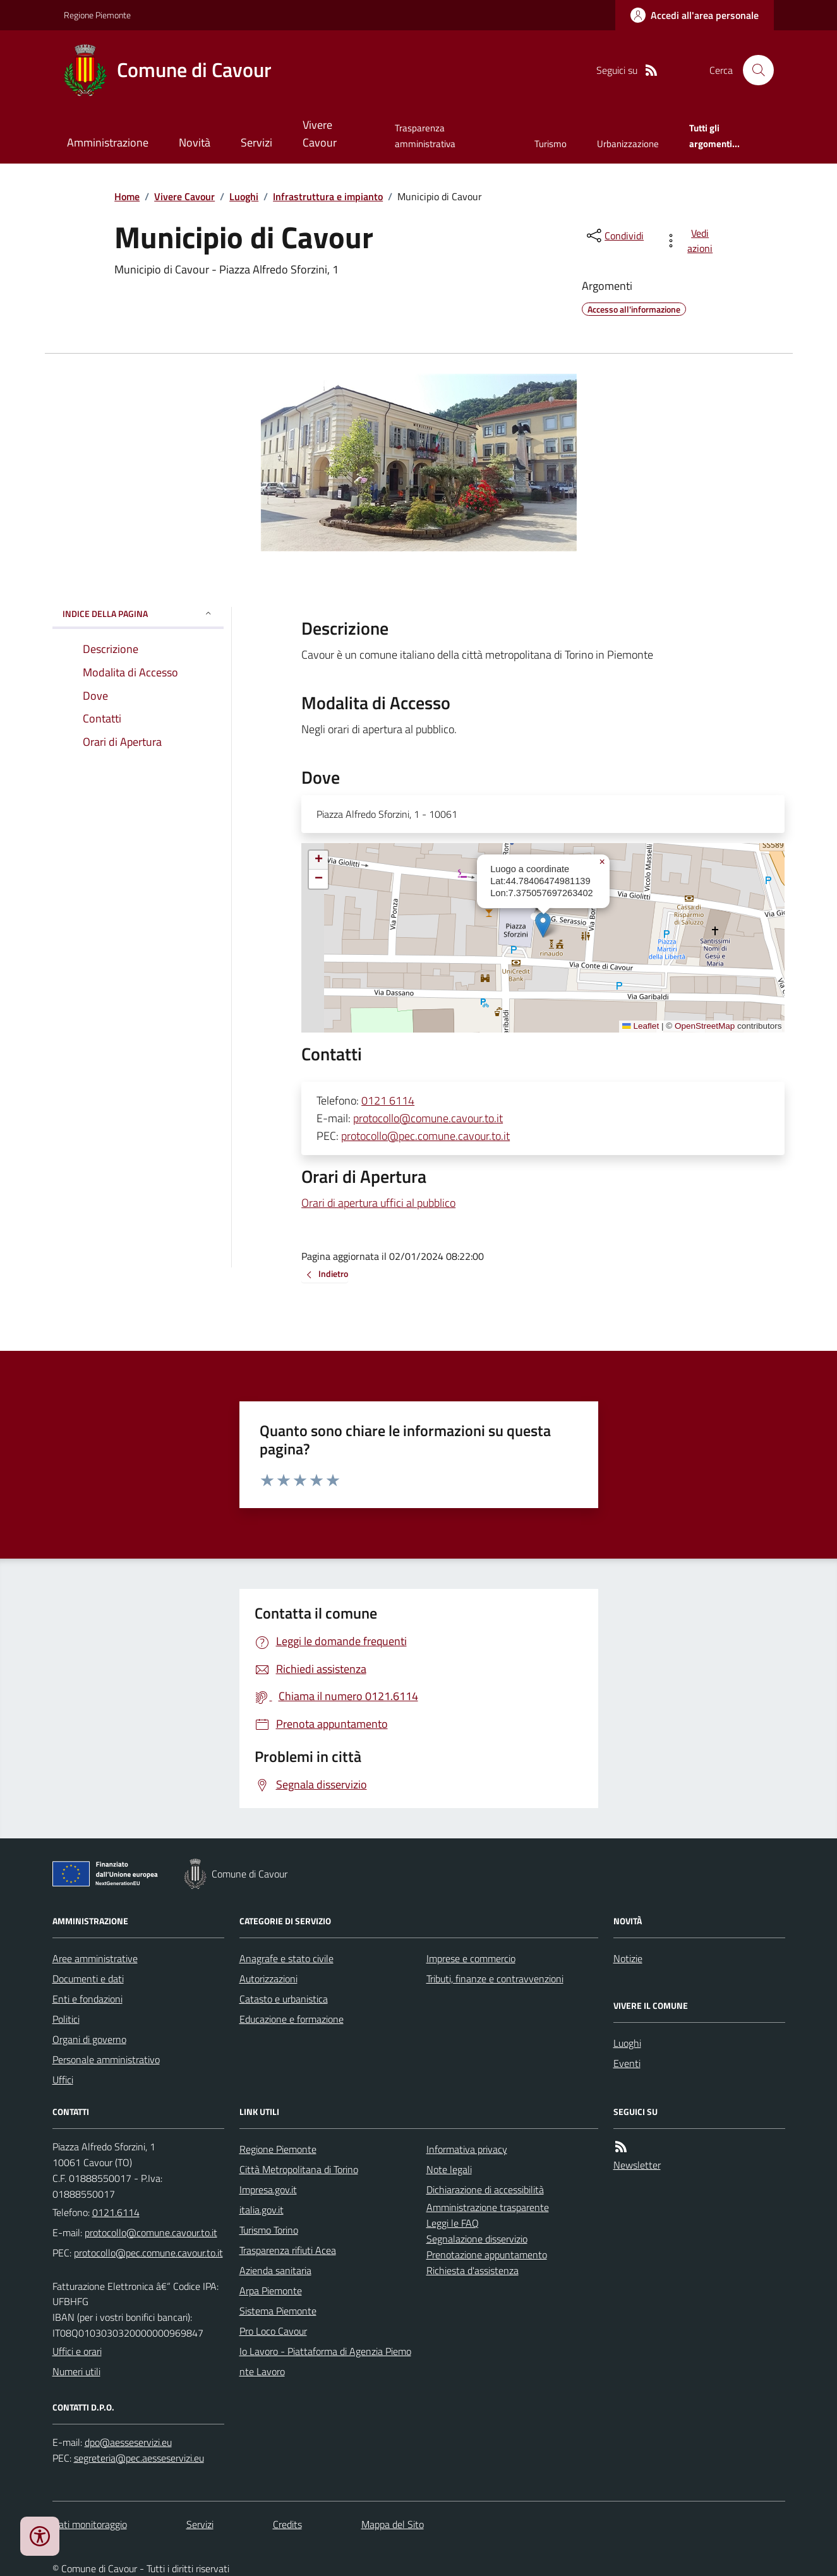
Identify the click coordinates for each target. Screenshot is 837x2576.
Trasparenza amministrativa (425, 135)
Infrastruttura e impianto (328, 196)
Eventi (627, 2063)
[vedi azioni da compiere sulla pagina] (690, 240)
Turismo (550, 143)
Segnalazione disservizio (476, 2238)
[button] (543, 925)
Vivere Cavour (320, 133)
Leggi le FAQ (452, 2223)
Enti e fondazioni (87, 1998)
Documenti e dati (88, 1978)
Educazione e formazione (291, 2019)
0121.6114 (116, 2212)
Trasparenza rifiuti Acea (287, 2250)
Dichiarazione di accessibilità (485, 2189)
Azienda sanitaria (275, 2270)
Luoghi (243, 196)
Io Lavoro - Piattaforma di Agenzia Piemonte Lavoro (325, 2361)
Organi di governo (89, 2039)
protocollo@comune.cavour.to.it (428, 1118)
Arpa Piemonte (270, 2290)
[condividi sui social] (614, 235)
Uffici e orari (77, 2351)
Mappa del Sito (392, 2524)
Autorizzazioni (268, 1978)
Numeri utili (76, 2371)
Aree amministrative (95, 1958)
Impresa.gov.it (268, 2189)
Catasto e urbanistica (283, 1998)
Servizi (256, 142)
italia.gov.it (261, 2209)
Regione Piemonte (97, 14)
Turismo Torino (268, 2230)
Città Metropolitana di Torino (298, 2169)
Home (127, 196)
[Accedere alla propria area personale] (694, 15)
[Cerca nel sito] (753, 70)
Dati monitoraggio (89, 2524)
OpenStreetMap (705, 1026)
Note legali (449, 2169)
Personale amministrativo (106, 2059)
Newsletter (637, 2164)
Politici (66, 2019)
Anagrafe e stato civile (286, 1958)
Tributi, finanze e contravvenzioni (494, 1978)
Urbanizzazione (628, 143)
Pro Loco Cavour (273, 2331)
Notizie (627, 1958)
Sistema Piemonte (277, 2310)
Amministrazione (107, 142)
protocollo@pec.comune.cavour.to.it (425, 1135)
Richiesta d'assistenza (472, 2270)
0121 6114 (387, 1100)
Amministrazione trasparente (487, 2207)
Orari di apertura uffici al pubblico (378, 1202)
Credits (287, 2524)
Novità (194, 142)
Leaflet (640, 1026)
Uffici (62, 2079)
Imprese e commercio (470, 1958)
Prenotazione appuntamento (486, 2254)
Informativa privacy (466, 2149)
